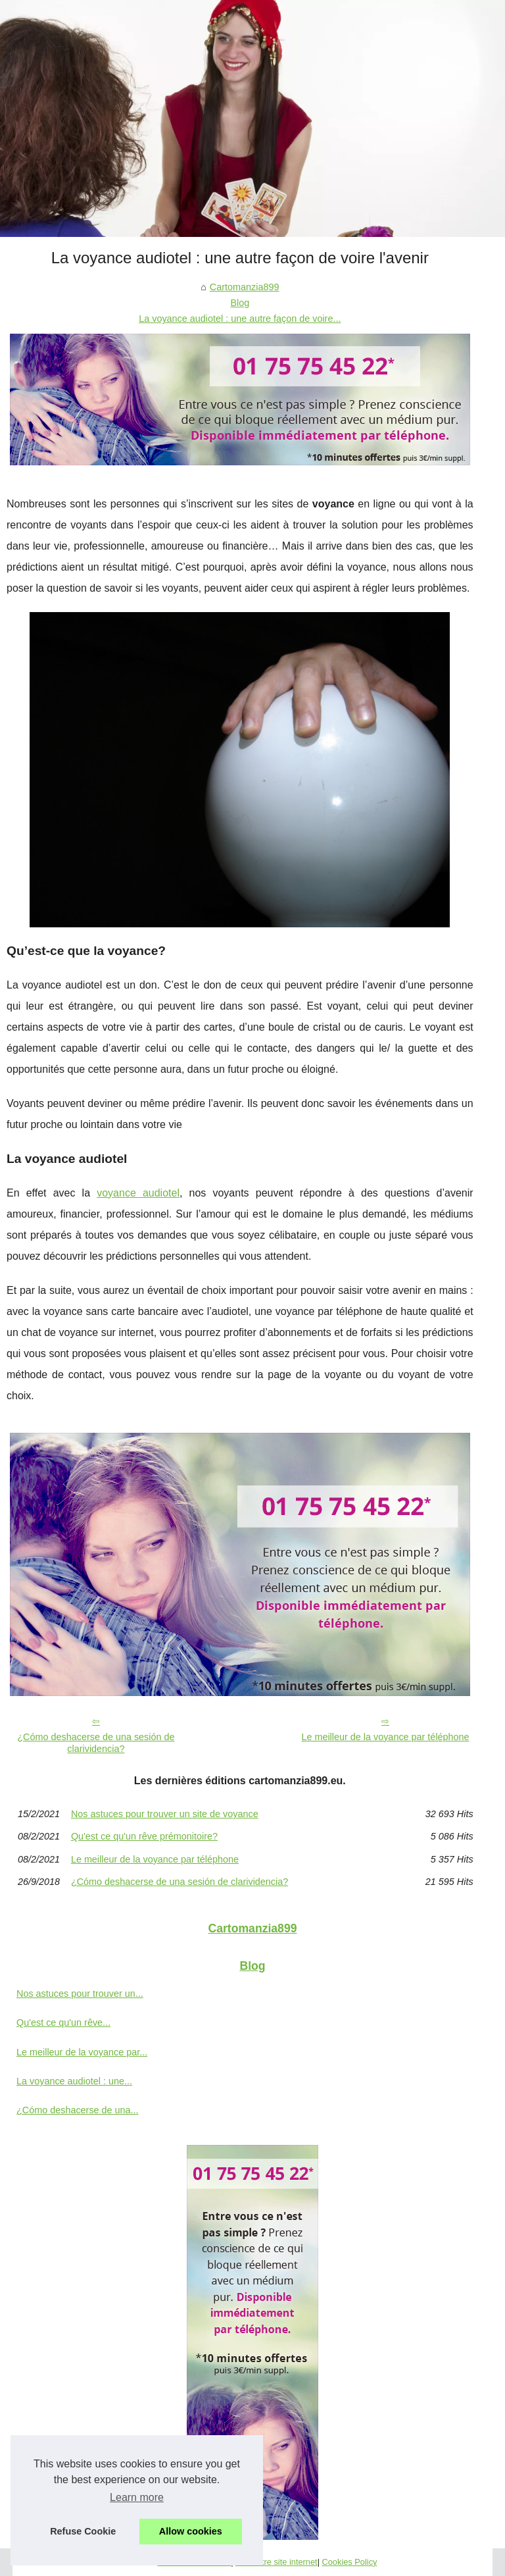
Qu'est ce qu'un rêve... (63, 2022)
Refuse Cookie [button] (83, 2531)
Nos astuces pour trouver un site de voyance (164, 1813)
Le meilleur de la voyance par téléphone (385, 1737)
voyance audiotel (138, 1192)
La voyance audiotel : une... (74, 2081)
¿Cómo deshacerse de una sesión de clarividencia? (95, 1743)
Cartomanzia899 (244, 287)
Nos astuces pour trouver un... (79, 1993)
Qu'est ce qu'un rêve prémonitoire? (144, 1836)
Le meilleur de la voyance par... (81, 2052)
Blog (239, 302)
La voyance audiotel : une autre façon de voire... (240, 318)
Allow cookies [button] (190, 2531)
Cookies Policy (349, 2562)
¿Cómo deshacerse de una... (77, 2110)
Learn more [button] (137, 2497)
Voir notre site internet (276, 2562)
